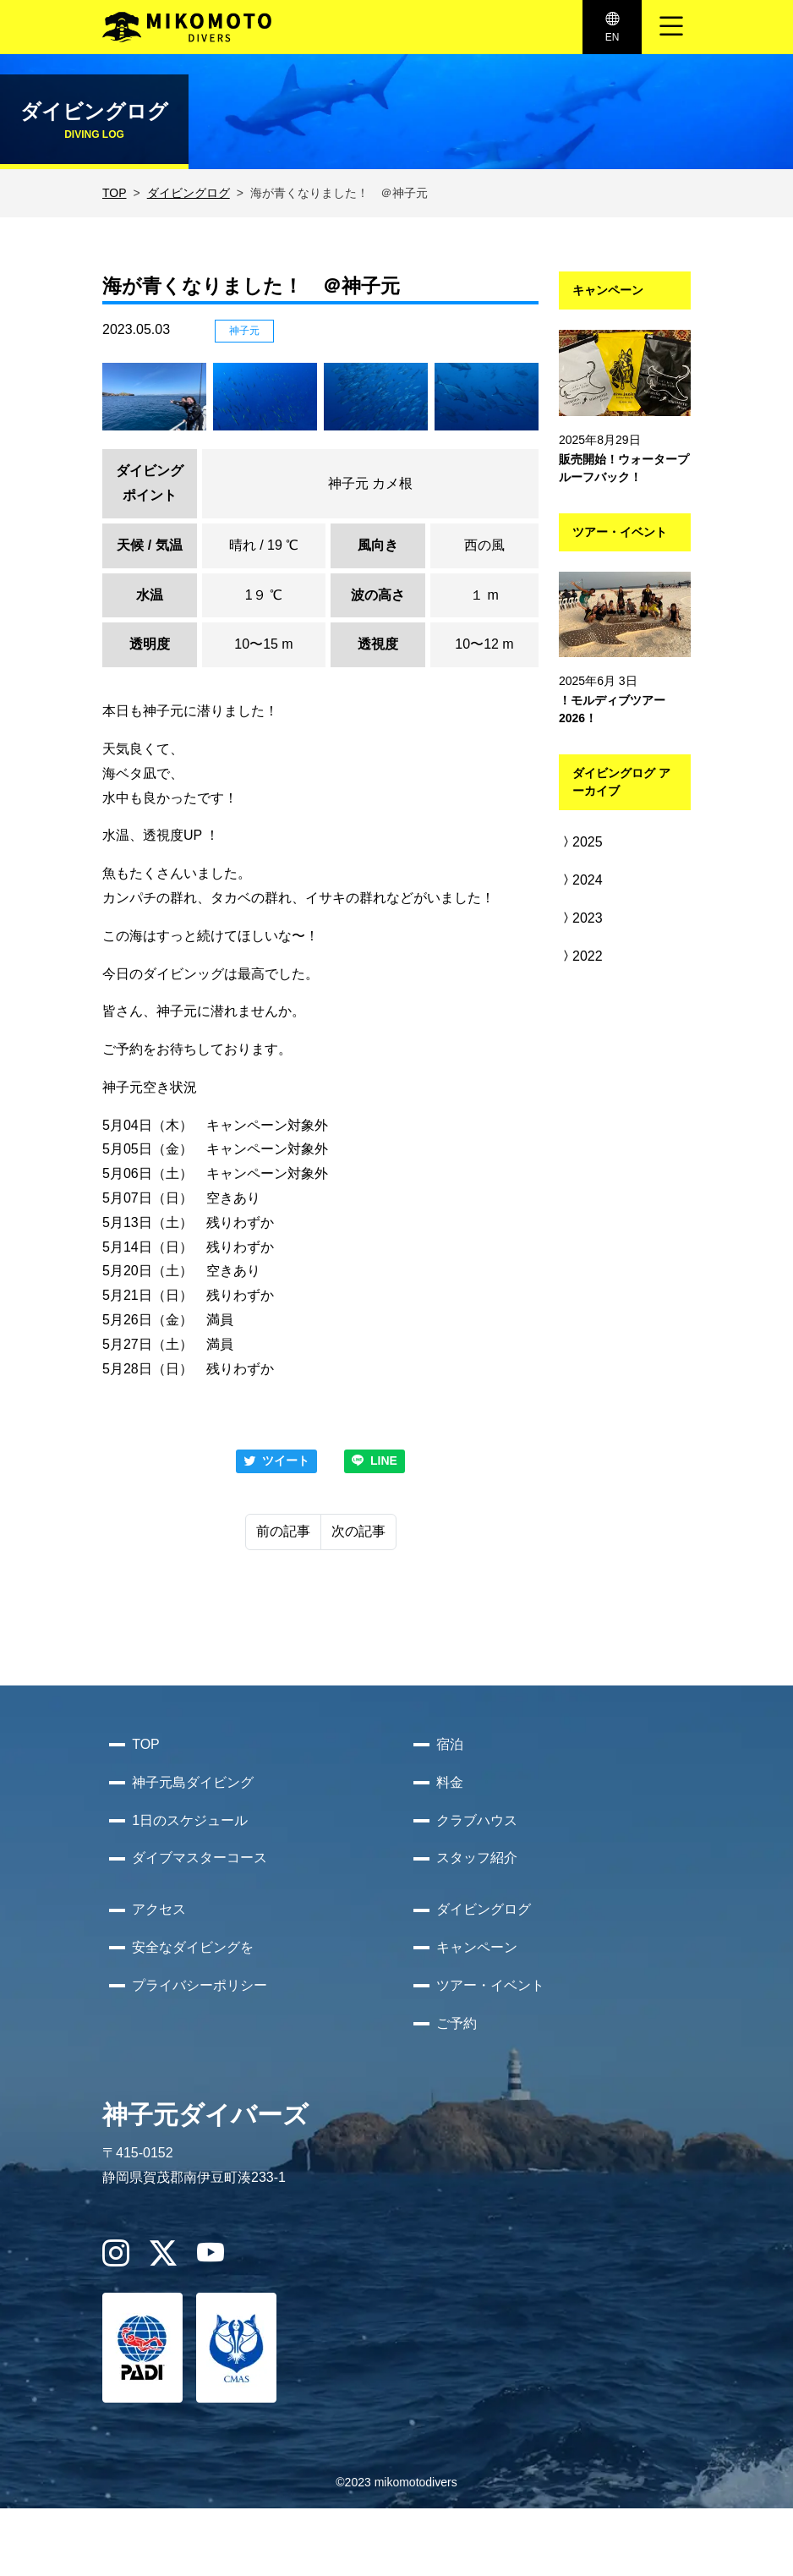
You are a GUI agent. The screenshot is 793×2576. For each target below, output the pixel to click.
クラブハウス (476, 1820)
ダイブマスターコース (199, 1857)
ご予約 (456, 2023)
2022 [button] (581, 956)
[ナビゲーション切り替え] (671, 27)
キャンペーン (476, 1947)
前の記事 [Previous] (283, 1531)
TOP (114, 193)
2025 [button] (581, 842)
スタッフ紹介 (476, 1857)
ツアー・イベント (490, 1985)
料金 (449, 1782)
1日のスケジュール (190, 1820)
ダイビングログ (188, 193)
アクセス (159, 1909)
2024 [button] (581, 880)
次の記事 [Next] (358, 1531)
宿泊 (449, 1744)
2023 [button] (581, 918)
